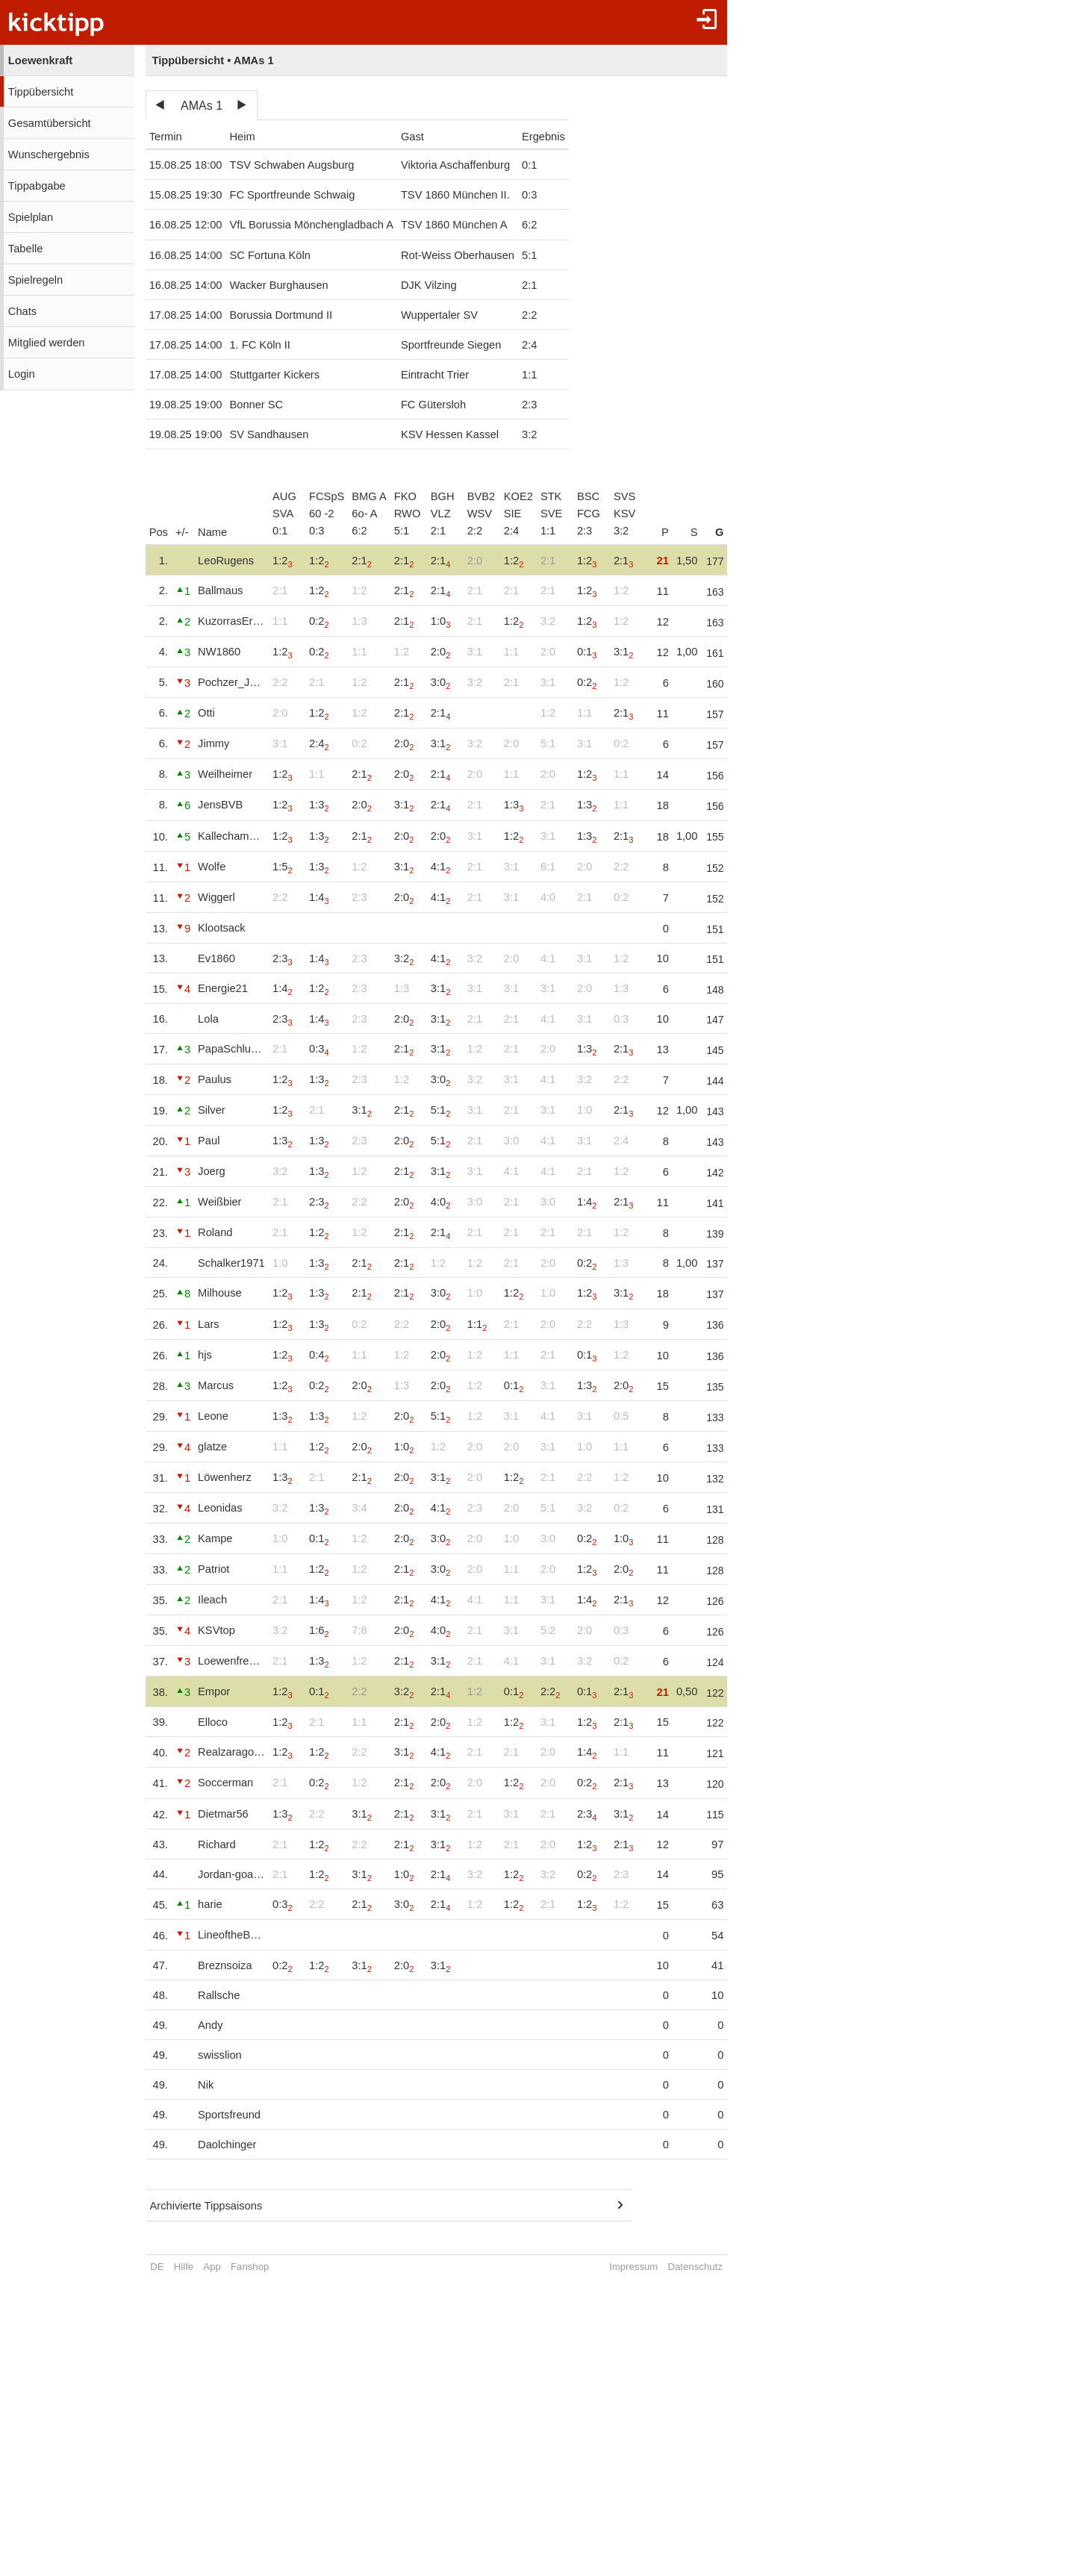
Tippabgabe (37, 186)
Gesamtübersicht (49, 123)
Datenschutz (701, 2266)
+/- (182, 532)
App (211, 2266)
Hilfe (183, 2266)
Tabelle (25, 249)
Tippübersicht (40, 92)
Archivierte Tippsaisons (206, 2206)
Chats (22, 311)
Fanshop (250, 2266)
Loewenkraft (40, 60)
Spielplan (30, 217)
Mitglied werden (46, 343)
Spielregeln (35, 280)
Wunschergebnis (49, 154)
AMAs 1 (201, 105)
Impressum (640, 2266)
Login (21, 374)
